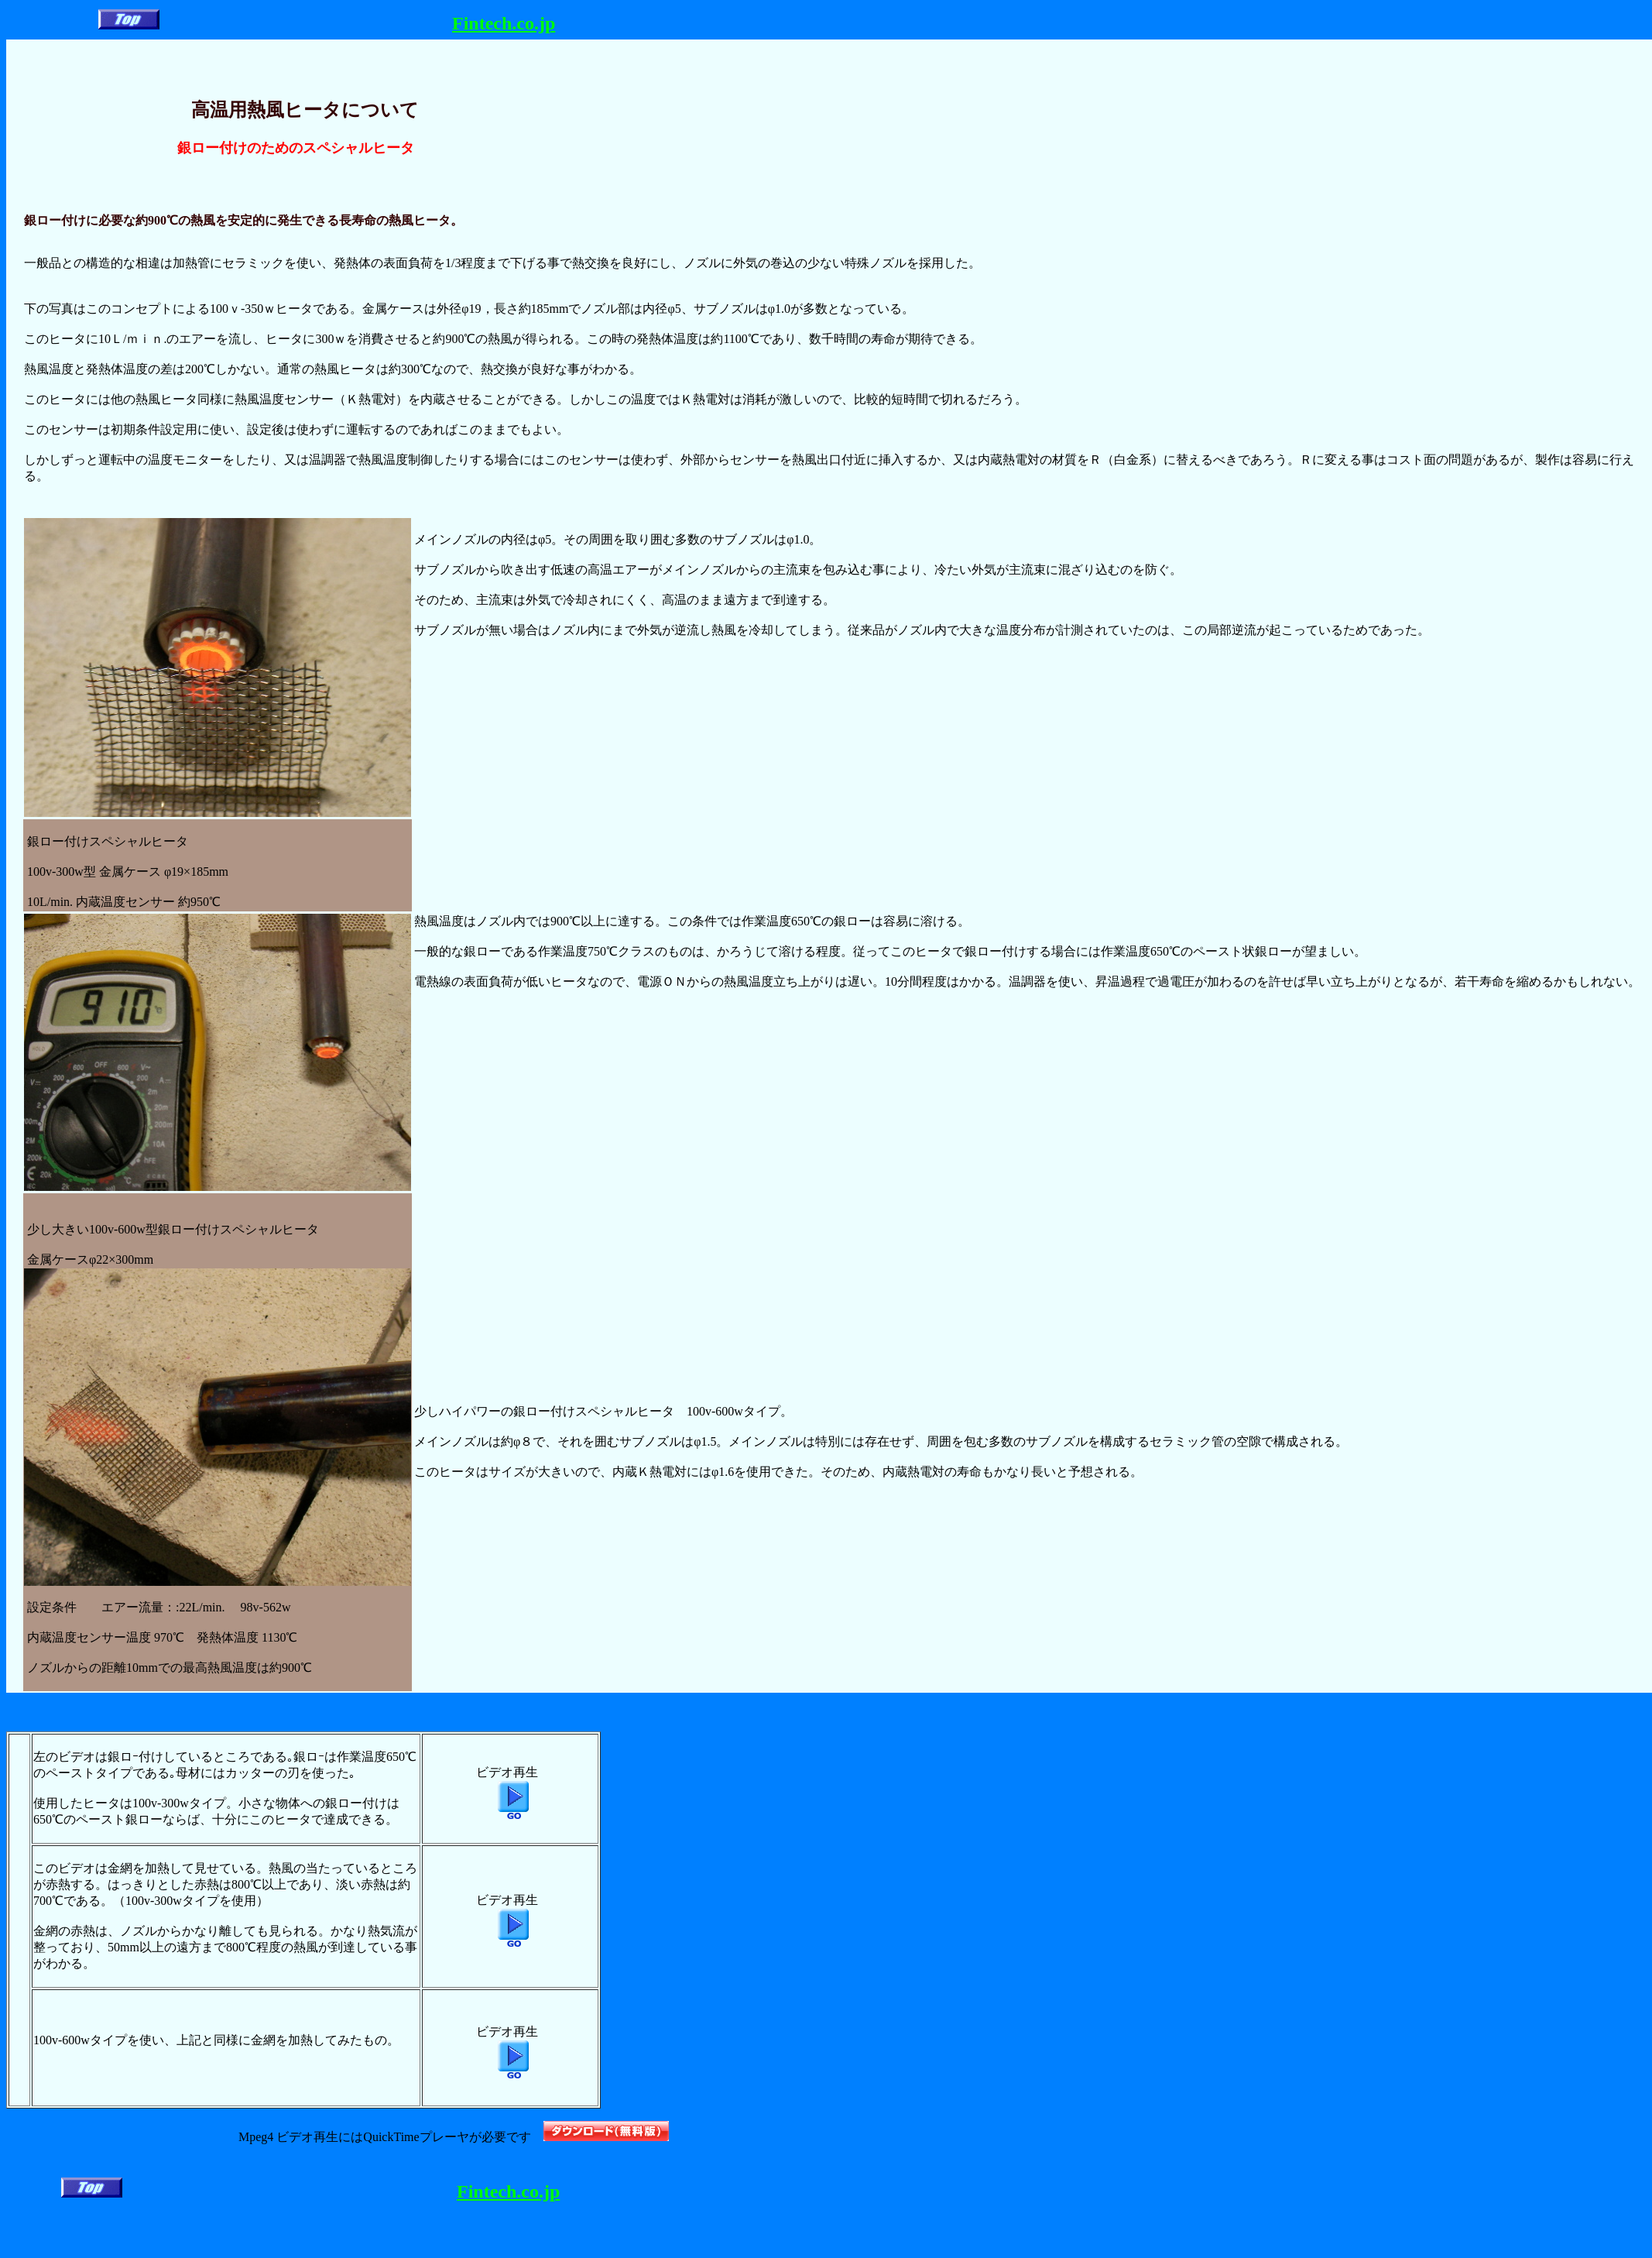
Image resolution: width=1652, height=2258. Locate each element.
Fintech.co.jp (503, 23)
